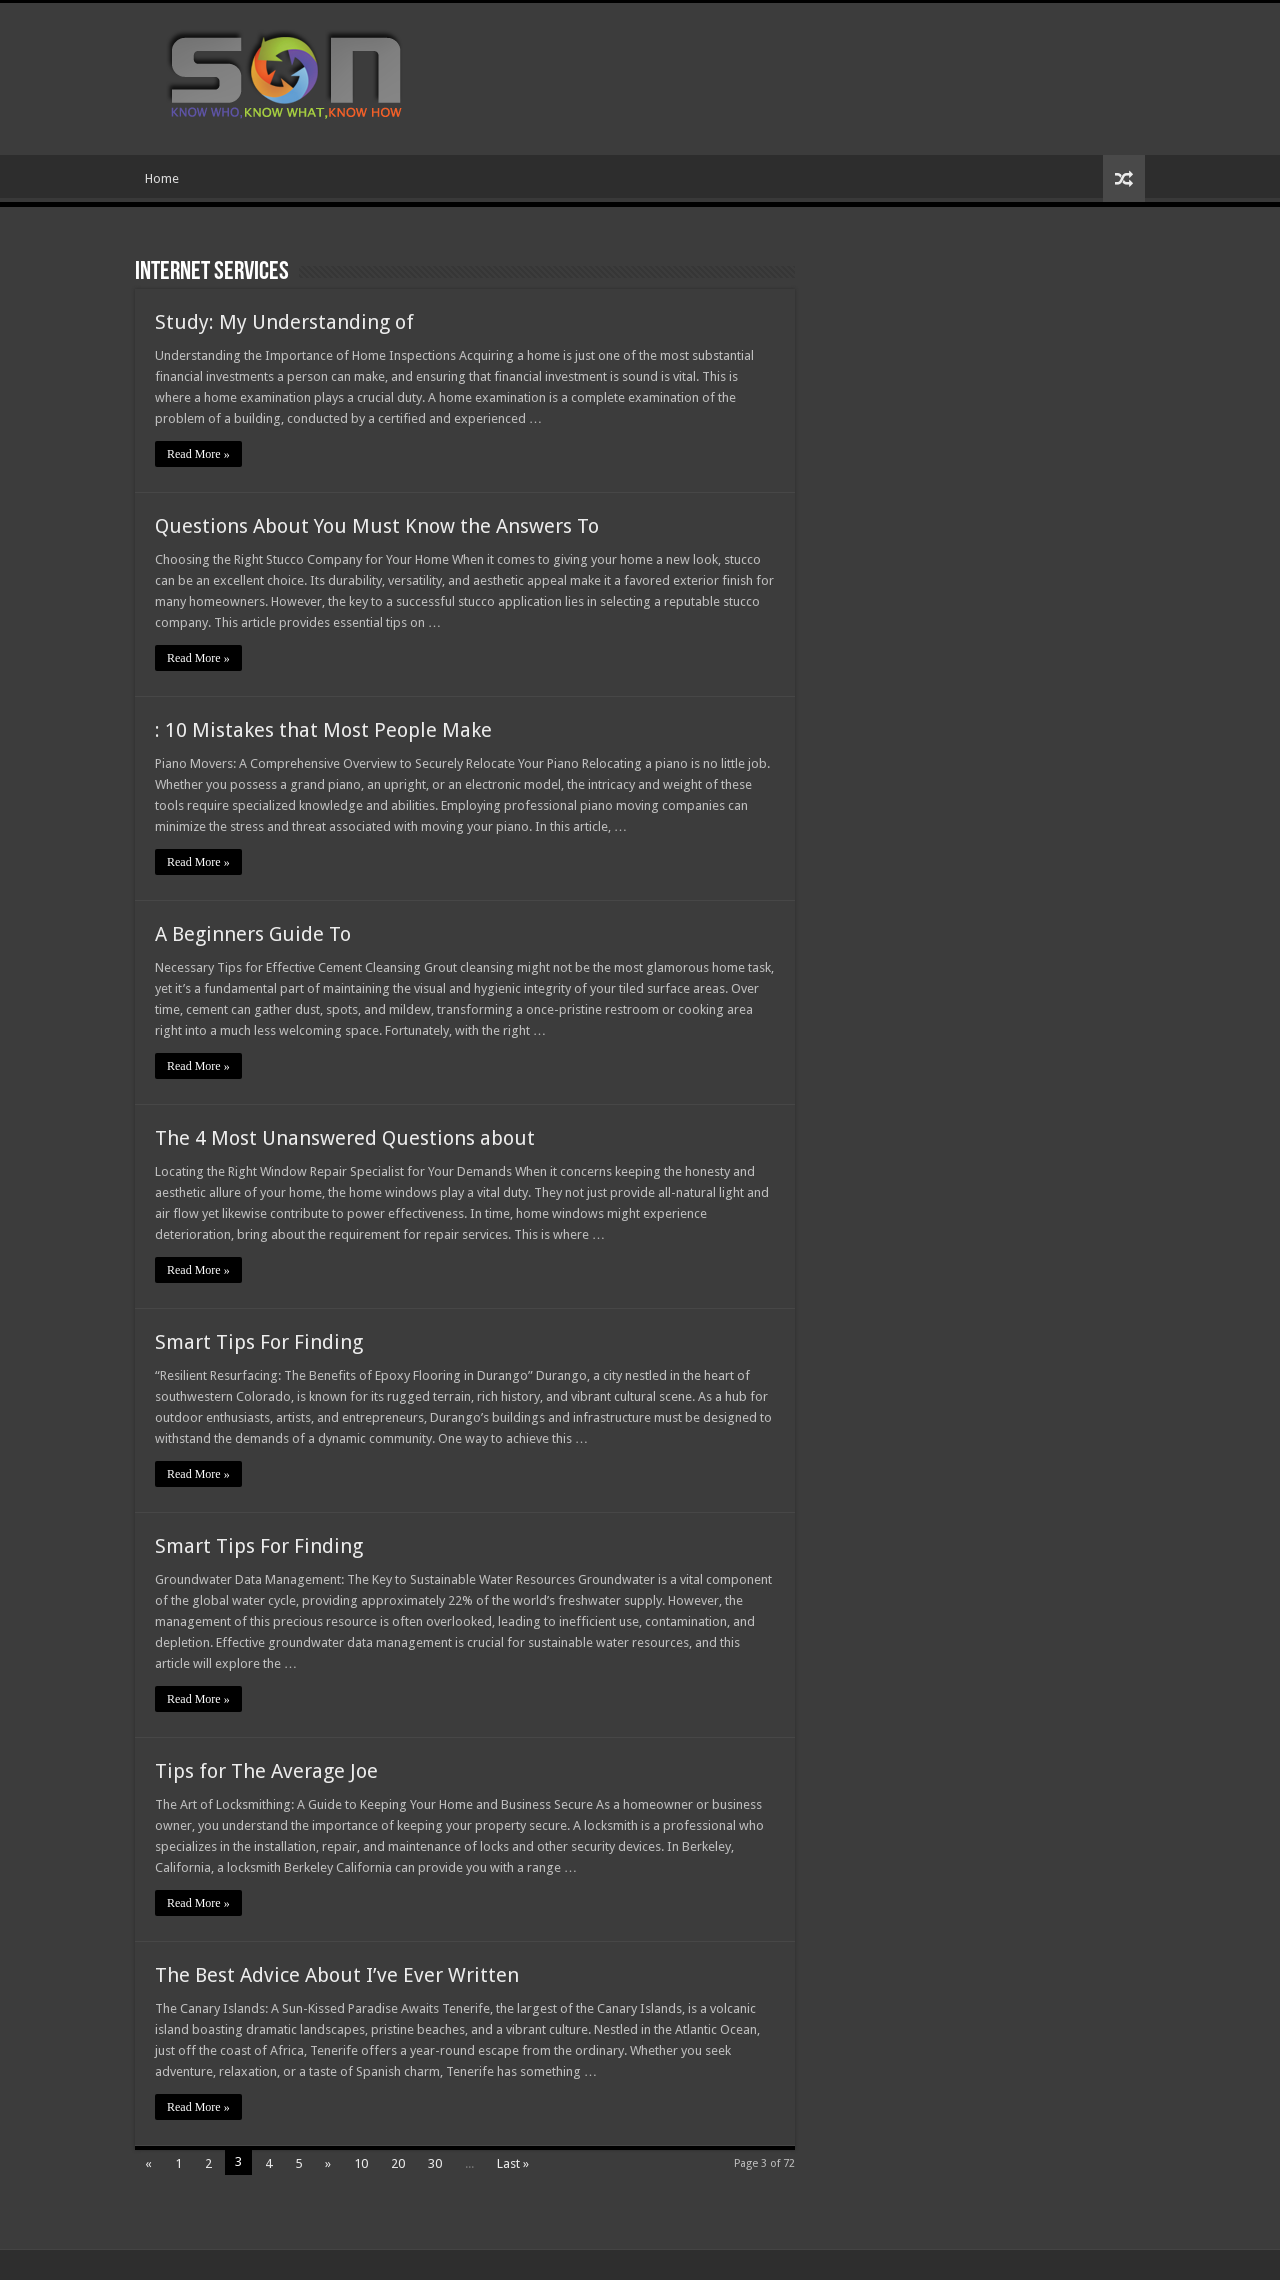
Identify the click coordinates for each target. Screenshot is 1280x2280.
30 (435, 2163)
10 (361, 2163)
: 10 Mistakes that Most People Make (323, 730)
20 (398, 2163)
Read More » (198, 454)
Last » (513, 2163)
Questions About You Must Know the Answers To (377, 526)
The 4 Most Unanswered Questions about (345, 1138)
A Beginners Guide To (253, 934)
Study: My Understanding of (284, 322)
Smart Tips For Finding (259, 1342)
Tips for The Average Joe (266, 1771)
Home (162, 178)
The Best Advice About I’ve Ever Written (337, 1975)
